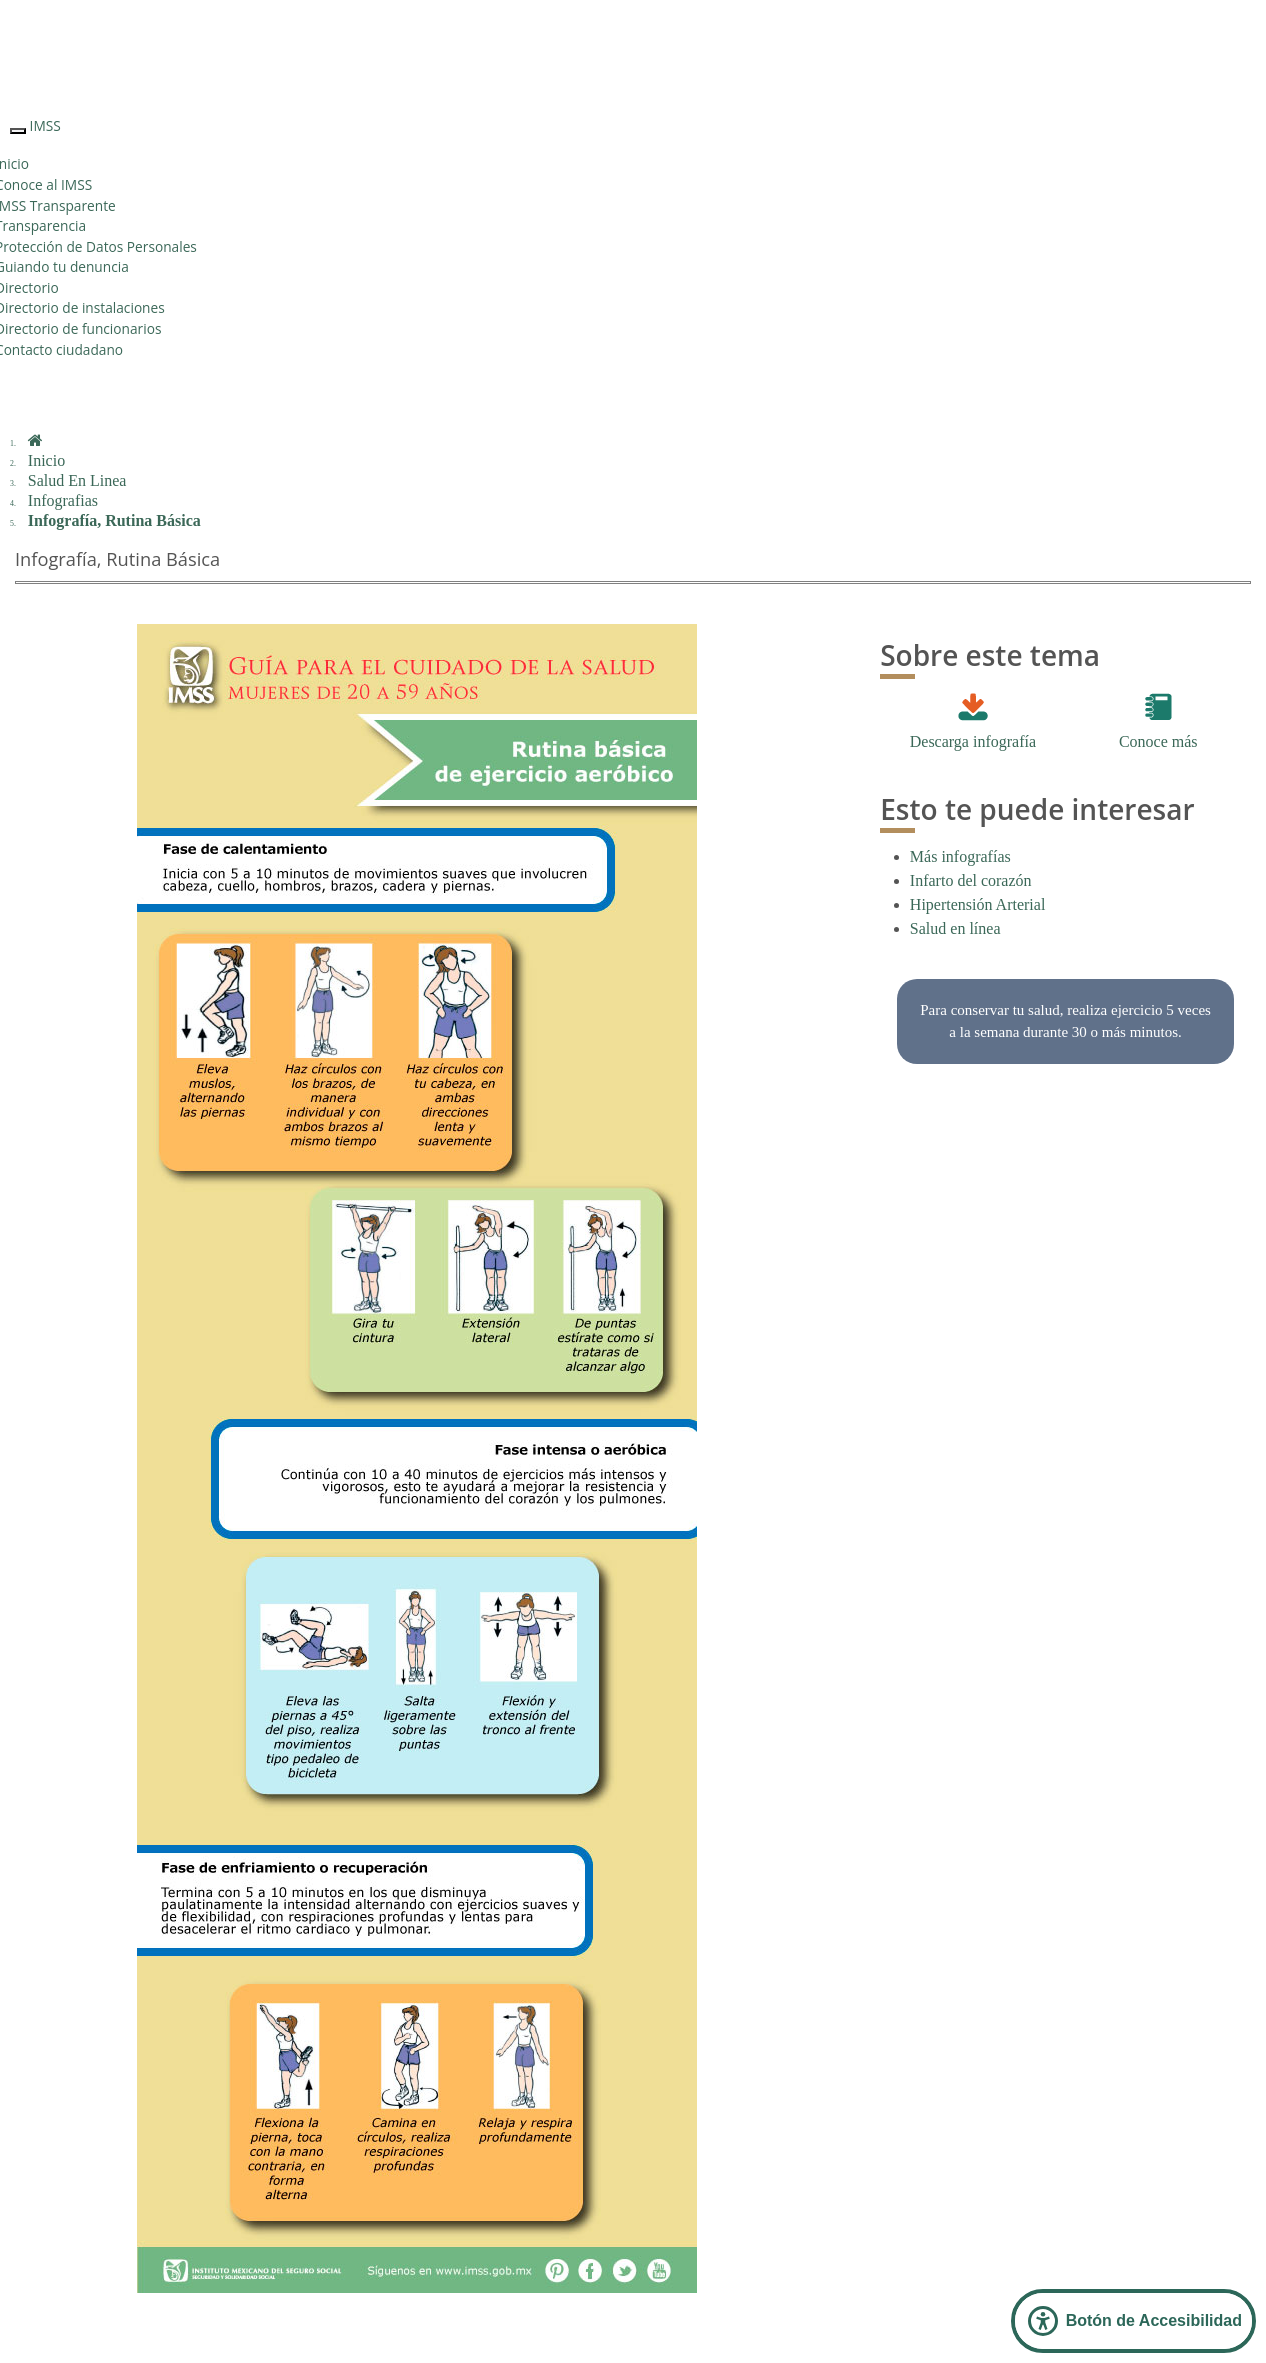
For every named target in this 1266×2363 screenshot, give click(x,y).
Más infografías (960, 856)
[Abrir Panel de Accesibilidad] (1133, 2321)
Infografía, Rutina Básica (114, 520)
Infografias (63, 500)
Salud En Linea (77, 480)
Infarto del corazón (971, 880)
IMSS (45, 125)
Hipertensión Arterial (978, 904)
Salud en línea (955, 928)
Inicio (46, 460)
